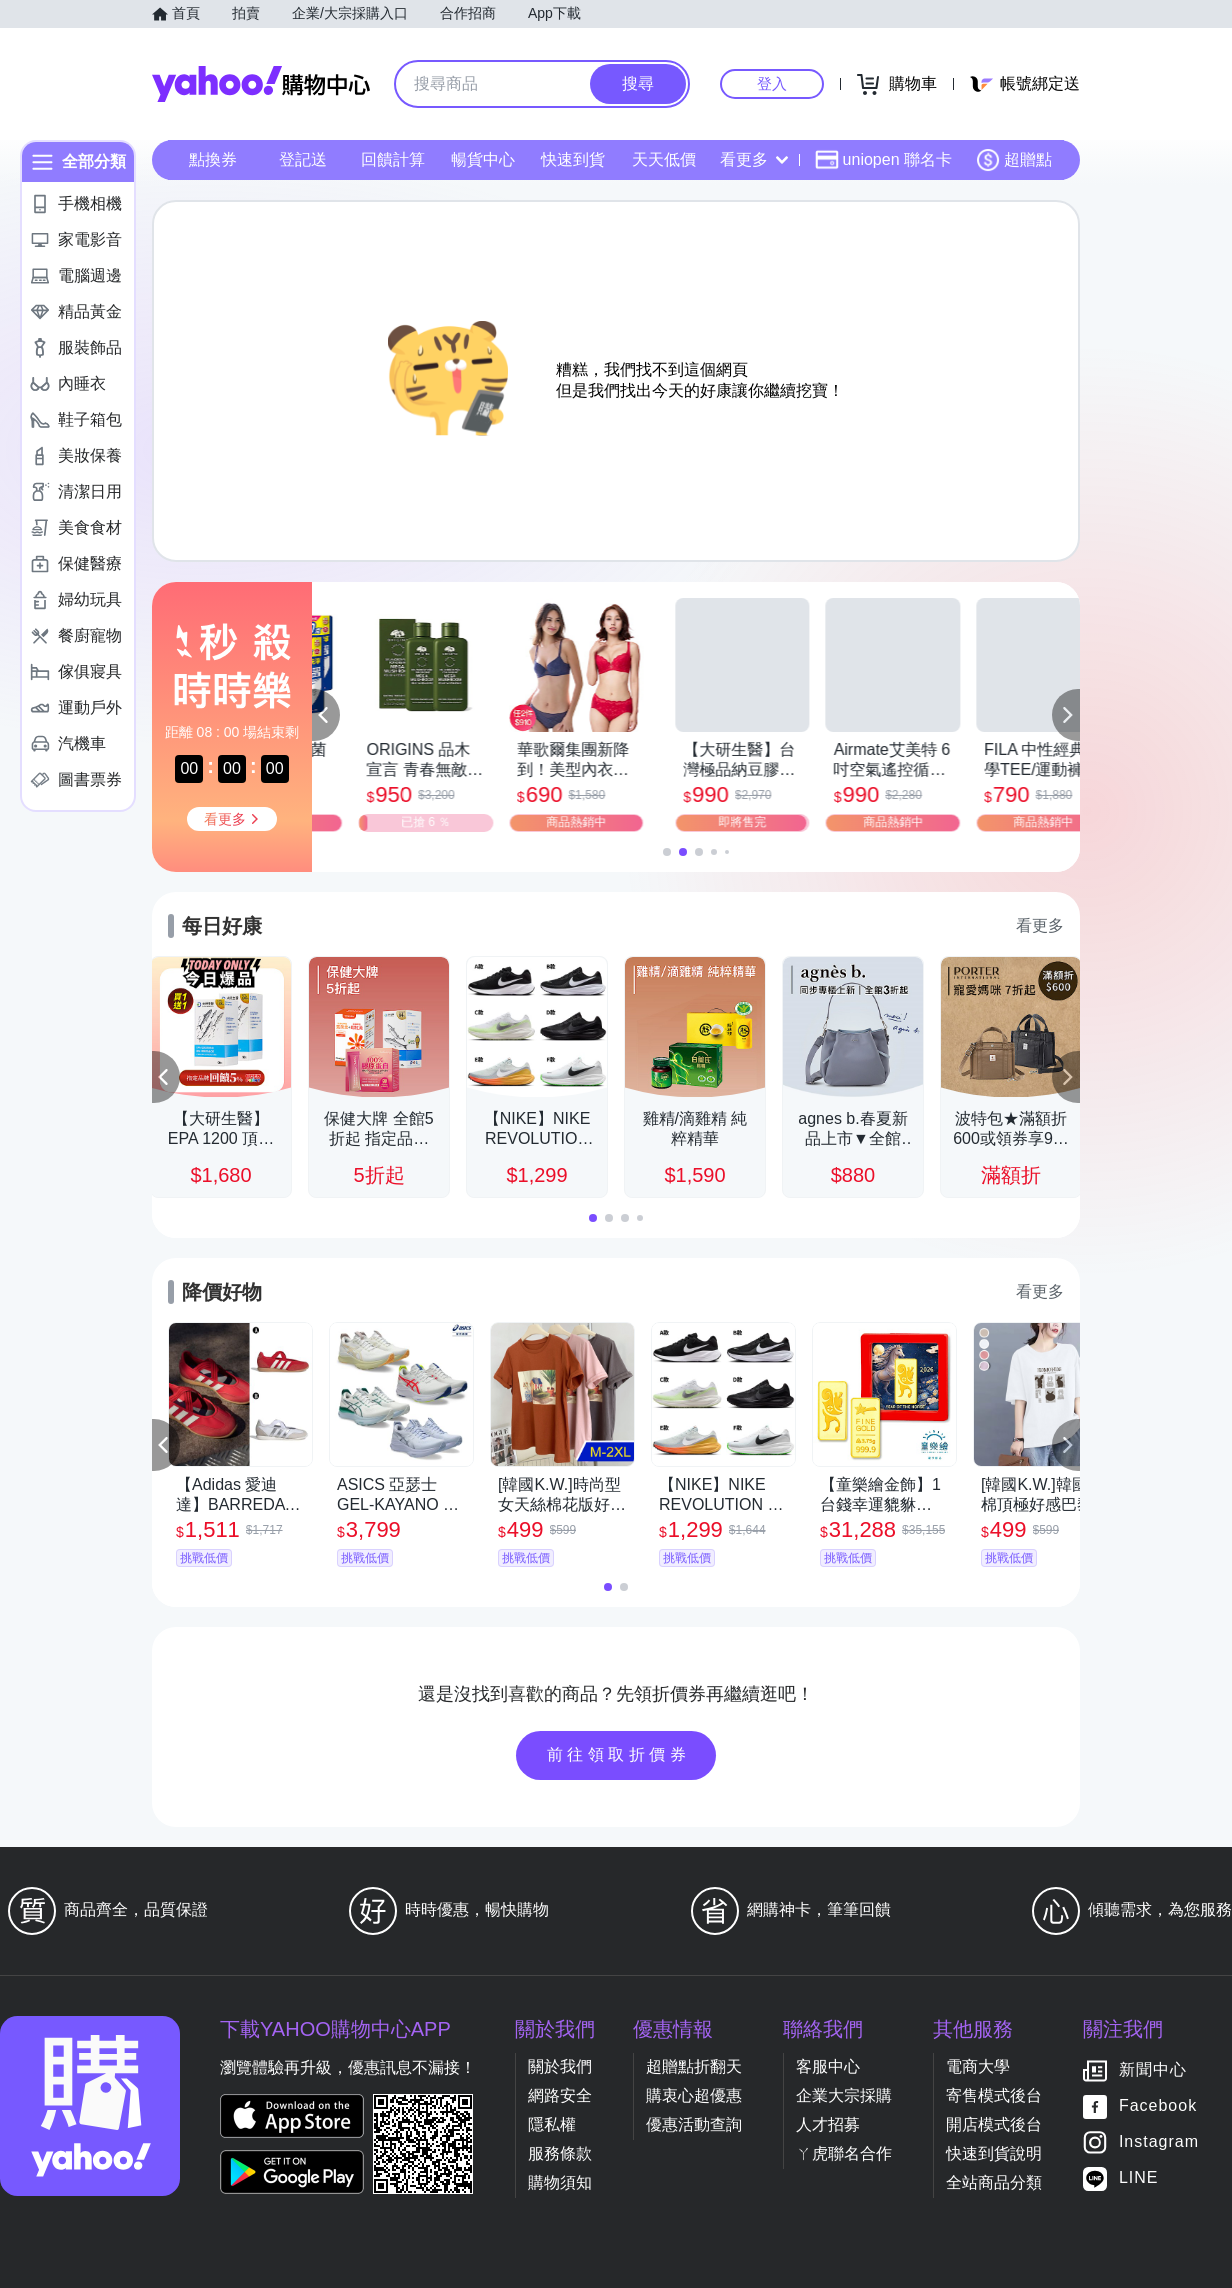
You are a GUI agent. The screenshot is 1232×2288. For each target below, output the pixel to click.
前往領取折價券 (619, 1754)
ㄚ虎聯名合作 (844, 2153)
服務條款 (560, 2153)
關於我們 (560, 2066)
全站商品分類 (994, 2182)
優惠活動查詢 (694, 2124)
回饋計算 (393, 159)
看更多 (754, 159)
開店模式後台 (994, 2124)
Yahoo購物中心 (261, 84)
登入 (772, 83)
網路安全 (560, 2095)
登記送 (303, 159)
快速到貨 (573, 159)
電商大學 (978, 2066)
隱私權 (552, 2124)
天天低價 (664, 159)
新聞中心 (1153, 2070)
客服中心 (828, 2066)
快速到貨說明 (994, 2153)
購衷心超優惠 (694, 2095)
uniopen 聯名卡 (883, 160)
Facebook (1158, 2106)
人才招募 (828, 2124)
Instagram (1159, 2142)
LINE (1139, 2178)
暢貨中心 (483, 159)
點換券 (213, 159)
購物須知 (560, 2182)
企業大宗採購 (844, 2095)
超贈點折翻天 (694, 2066)
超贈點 (1014, 160)
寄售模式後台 (994, 2095)
